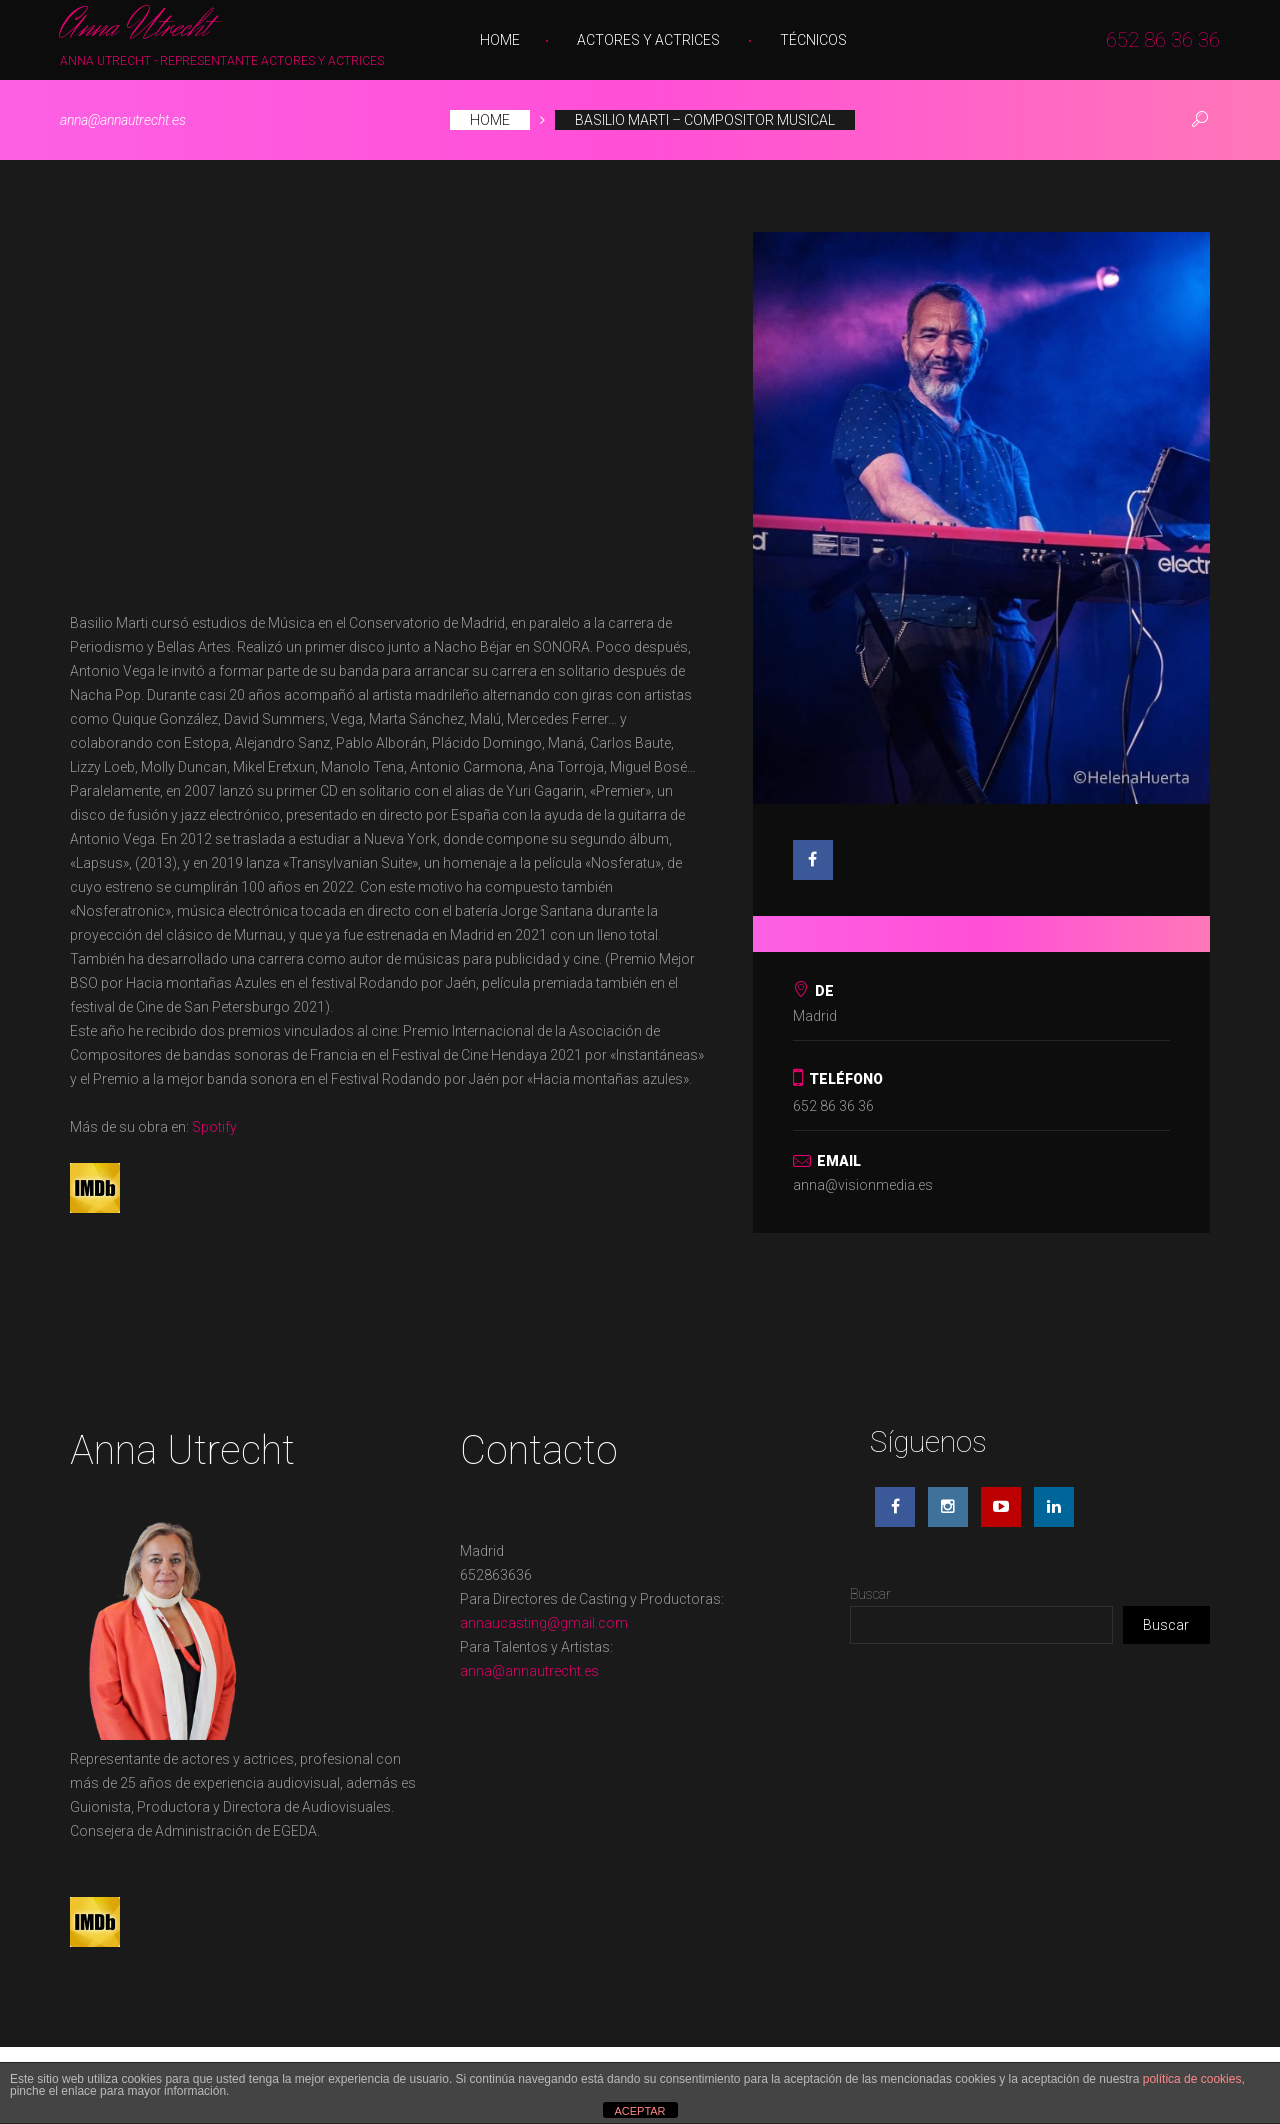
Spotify (214, 1127)
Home (500, 40)
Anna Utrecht (134, 28)
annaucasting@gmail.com (544, 1623)
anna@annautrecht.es (123, 120)
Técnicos (813, 40)
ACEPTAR (639, 2111)
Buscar (870, 1594)
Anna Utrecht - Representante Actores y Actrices (222, 61)
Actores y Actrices (648, 40)
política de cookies (1192, 2079)
